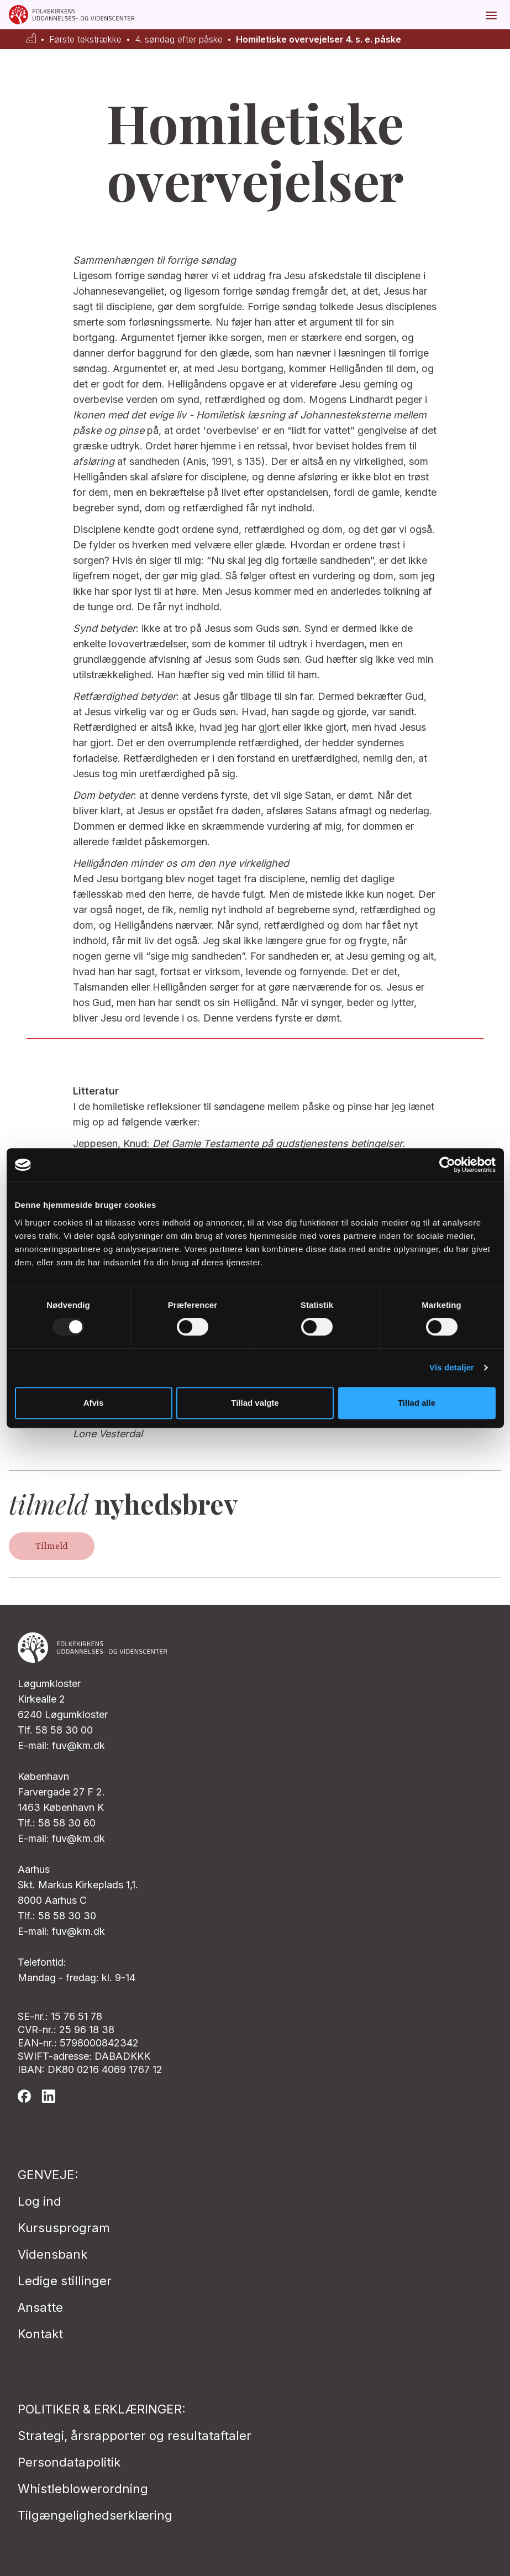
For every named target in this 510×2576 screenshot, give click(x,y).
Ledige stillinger (65, 2280)
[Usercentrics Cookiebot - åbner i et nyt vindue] (447, 1164)
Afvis (93, 1402)
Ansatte (40, 2307)
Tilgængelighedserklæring (95, 2515)
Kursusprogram (64, 2227)
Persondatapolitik (69, 2462)
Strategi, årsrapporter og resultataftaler (134, 2435)
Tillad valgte (254, 1402)
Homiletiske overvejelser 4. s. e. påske (318, 39)
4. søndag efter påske (179, 39)
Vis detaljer (451, 1367)
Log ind (39, 2201)
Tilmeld (51, 1546)
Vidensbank (52, 2254)
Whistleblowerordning (83, 2488)
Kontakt (40, 2334)
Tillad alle (416, 1402)
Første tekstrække (85, 39)
